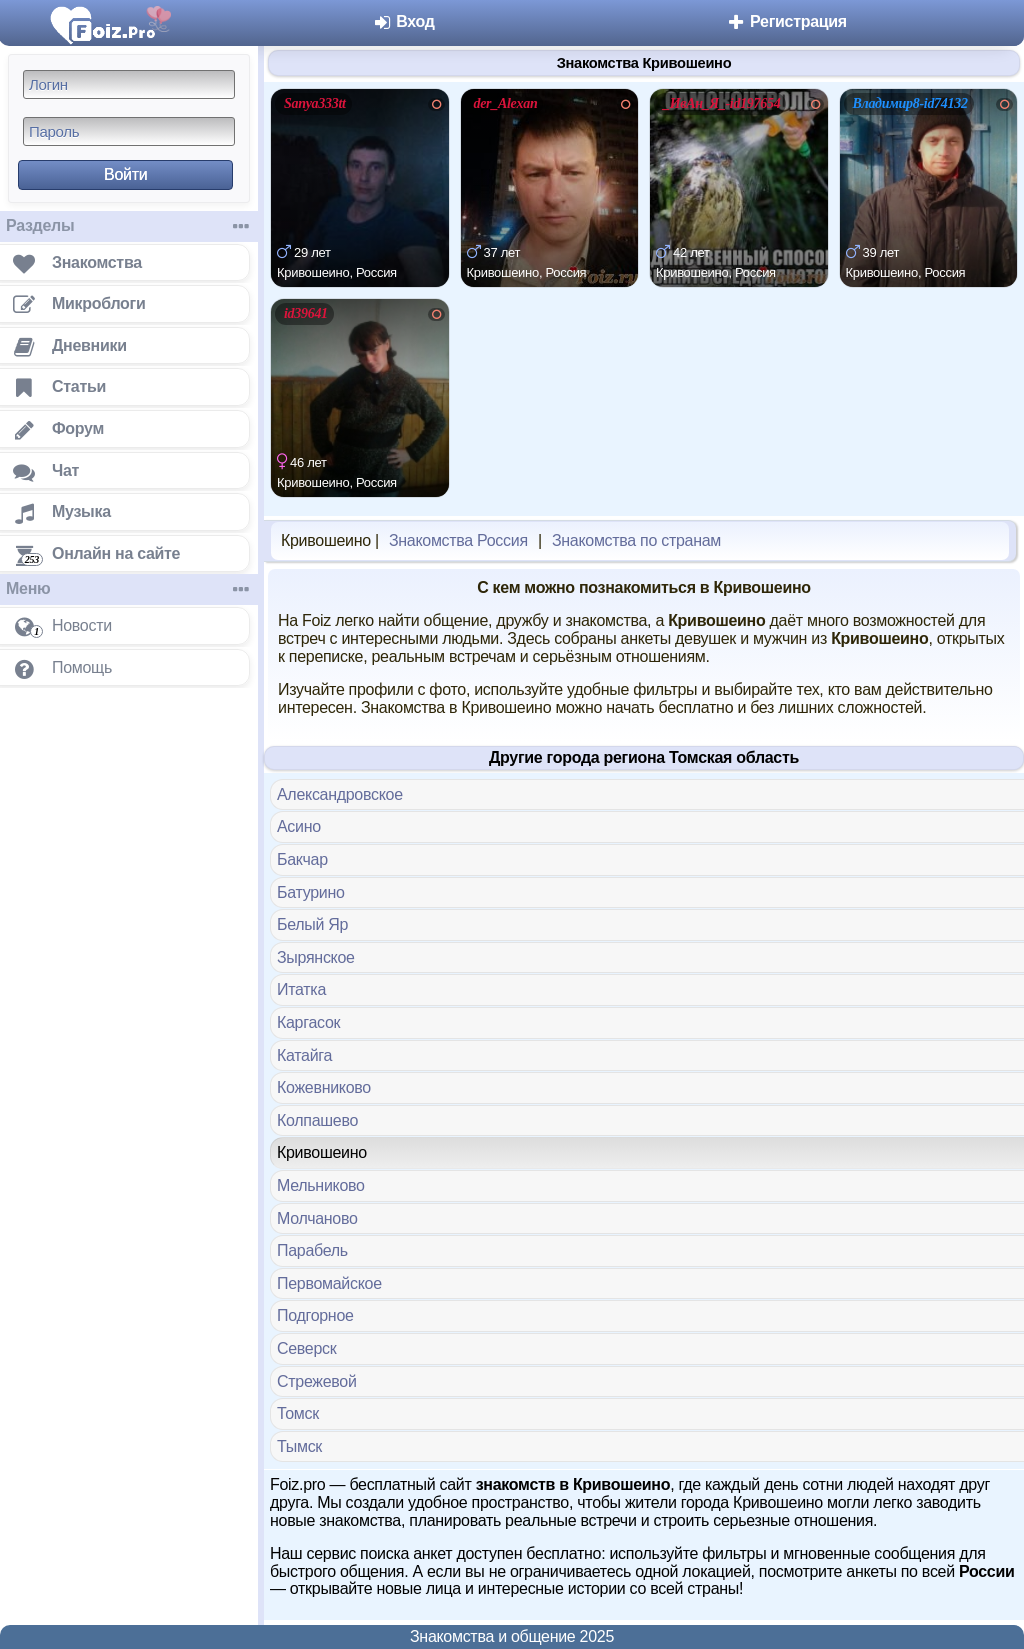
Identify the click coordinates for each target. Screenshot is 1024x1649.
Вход (403, 21)
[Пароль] (129, 131)
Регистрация (786, 21)
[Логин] (129, 84)
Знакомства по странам (636, 540)
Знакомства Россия (458, 540)
